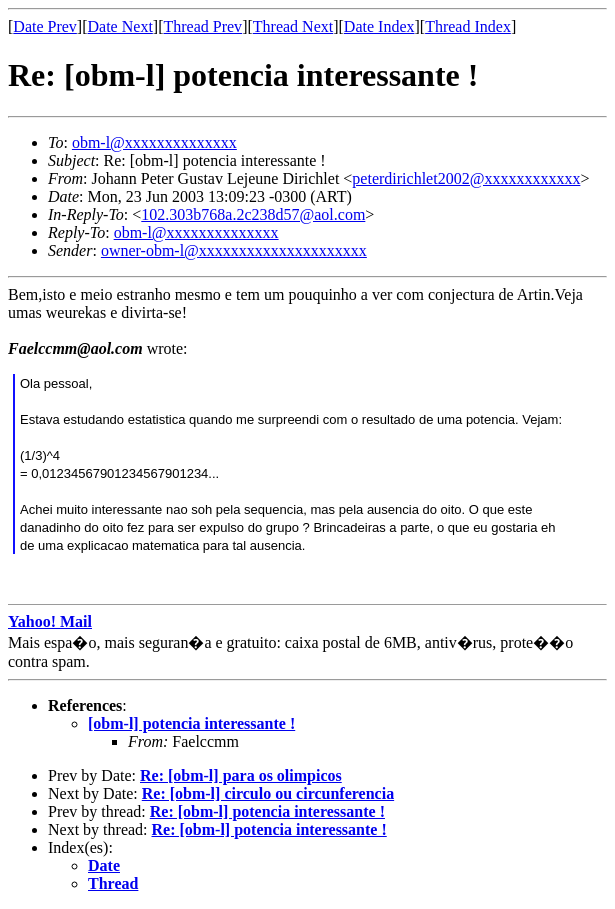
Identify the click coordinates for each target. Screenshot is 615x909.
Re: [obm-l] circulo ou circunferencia (268, 793)
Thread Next (293, 26)
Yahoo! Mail (50, 621)
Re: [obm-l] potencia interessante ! (267, 811)
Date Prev (45, 26)
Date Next (120, 26)
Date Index (379, 26)
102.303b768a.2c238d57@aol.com (253, 214)
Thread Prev (202, 26)
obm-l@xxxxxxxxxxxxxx (154, 142)
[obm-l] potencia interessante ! (191, 723)
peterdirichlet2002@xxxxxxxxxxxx (466, 178)
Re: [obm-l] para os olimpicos (241, 775)
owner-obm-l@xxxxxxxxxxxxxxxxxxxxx (234, 250)
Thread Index (468, 26)
